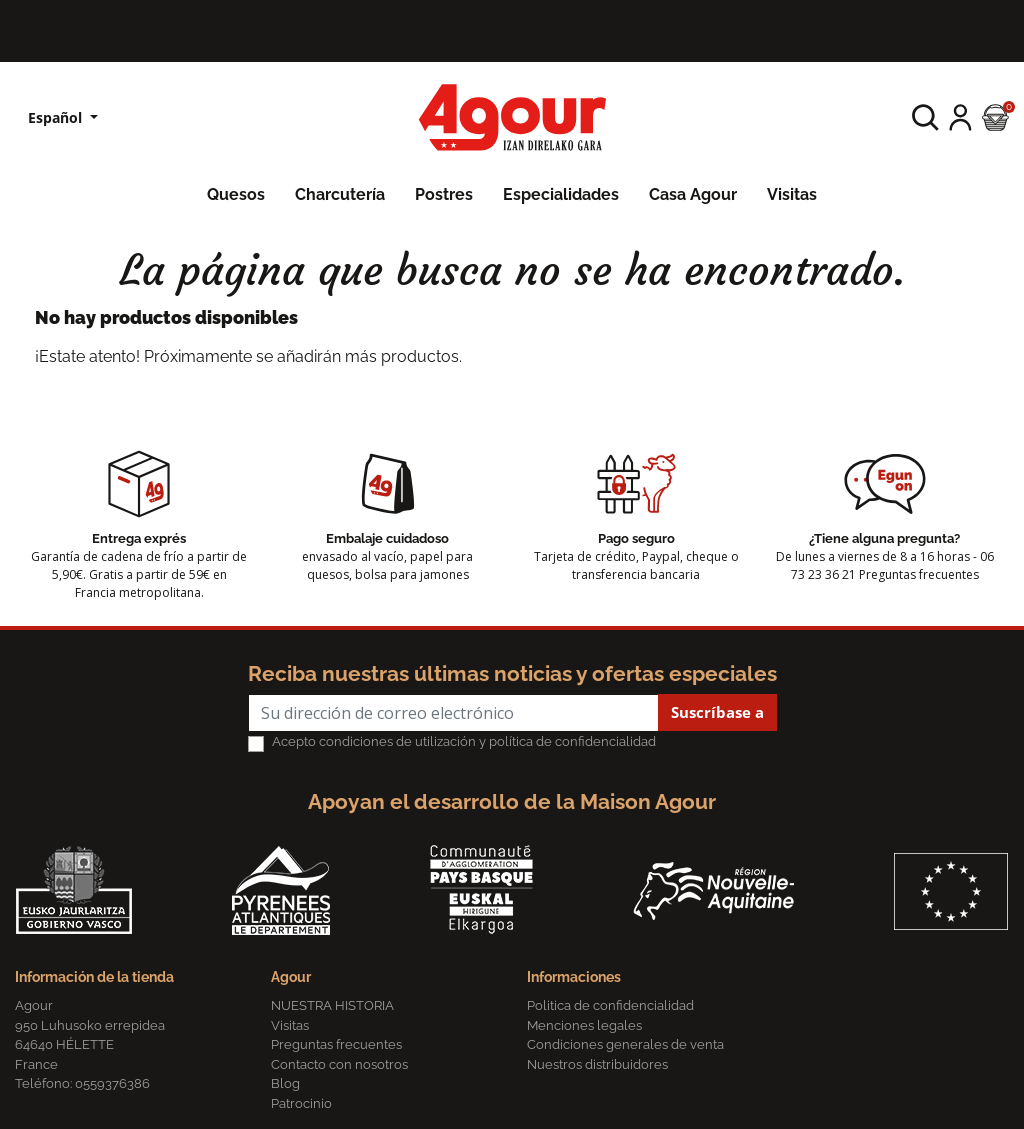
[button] (925, 117)
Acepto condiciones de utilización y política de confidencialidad (464, 741)
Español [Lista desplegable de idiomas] (57, 117)
